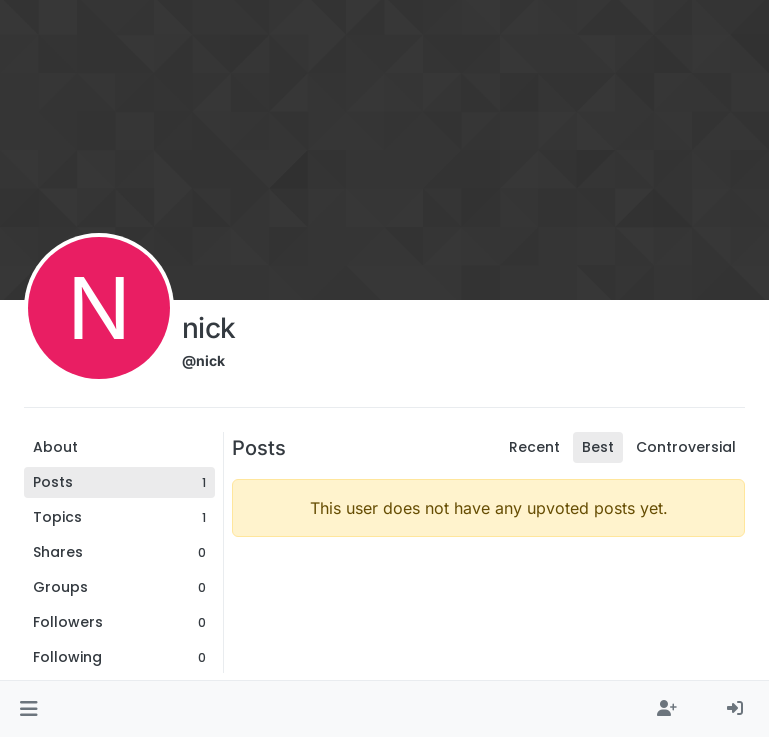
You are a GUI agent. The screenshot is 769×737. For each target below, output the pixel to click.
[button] (28, 709)
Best (598, 447)
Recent (534, 447)
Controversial (686, 447)
